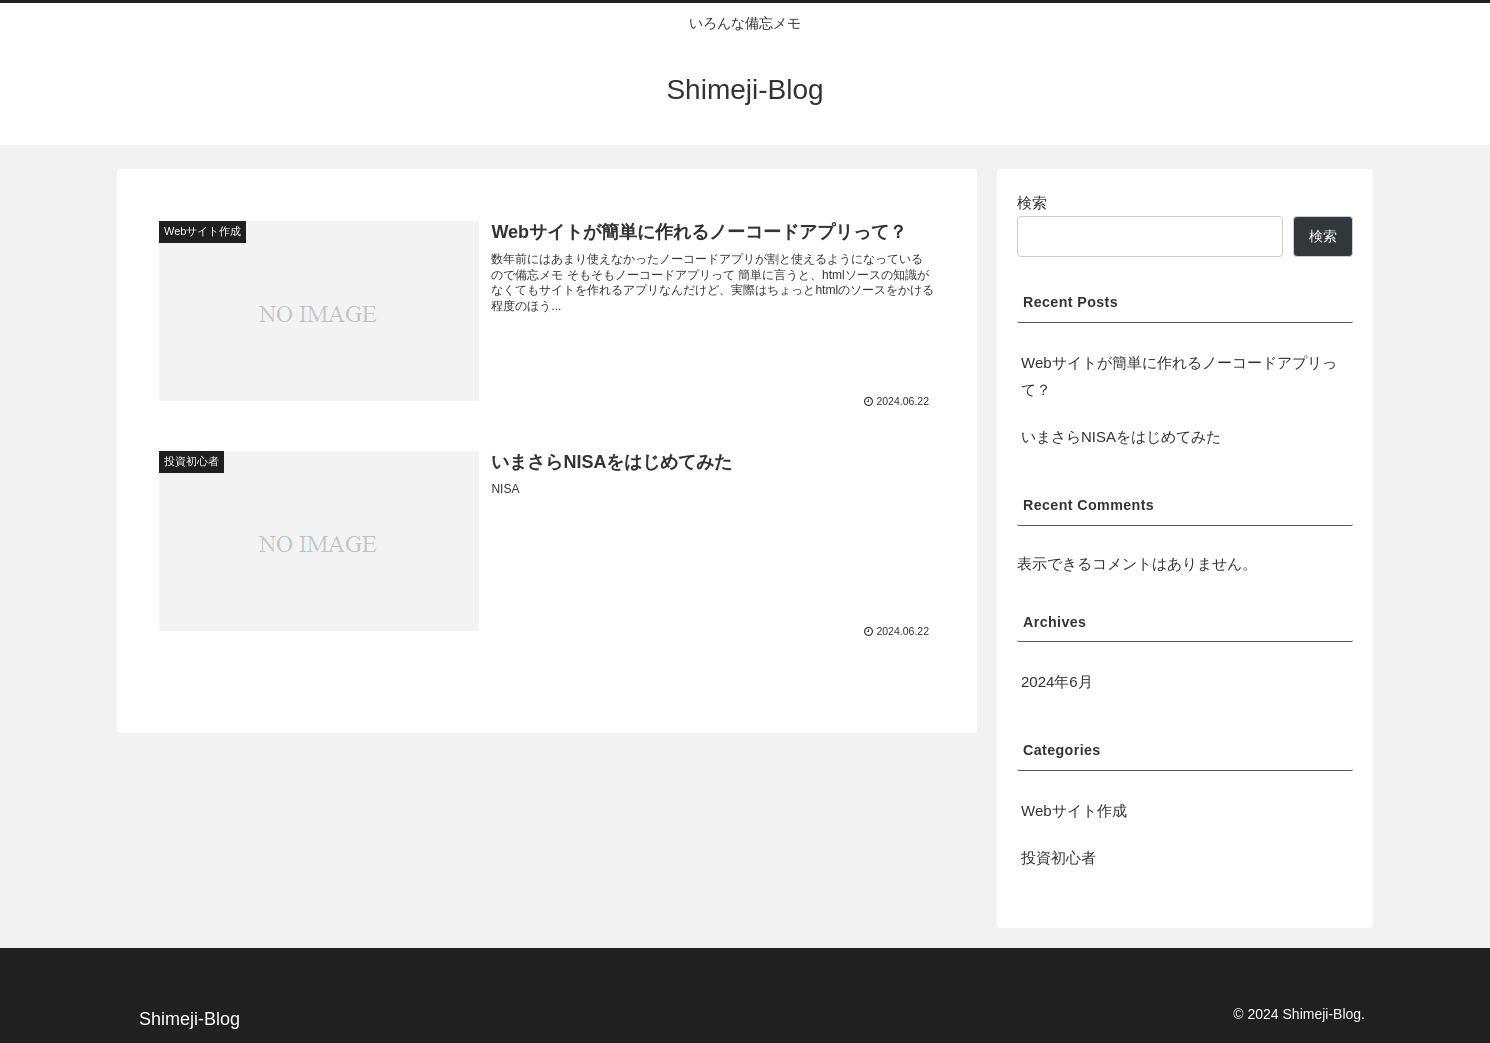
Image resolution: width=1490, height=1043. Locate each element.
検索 (1032, 202)
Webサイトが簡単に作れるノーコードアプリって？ (1179, 376)
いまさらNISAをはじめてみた (1121, 436)
